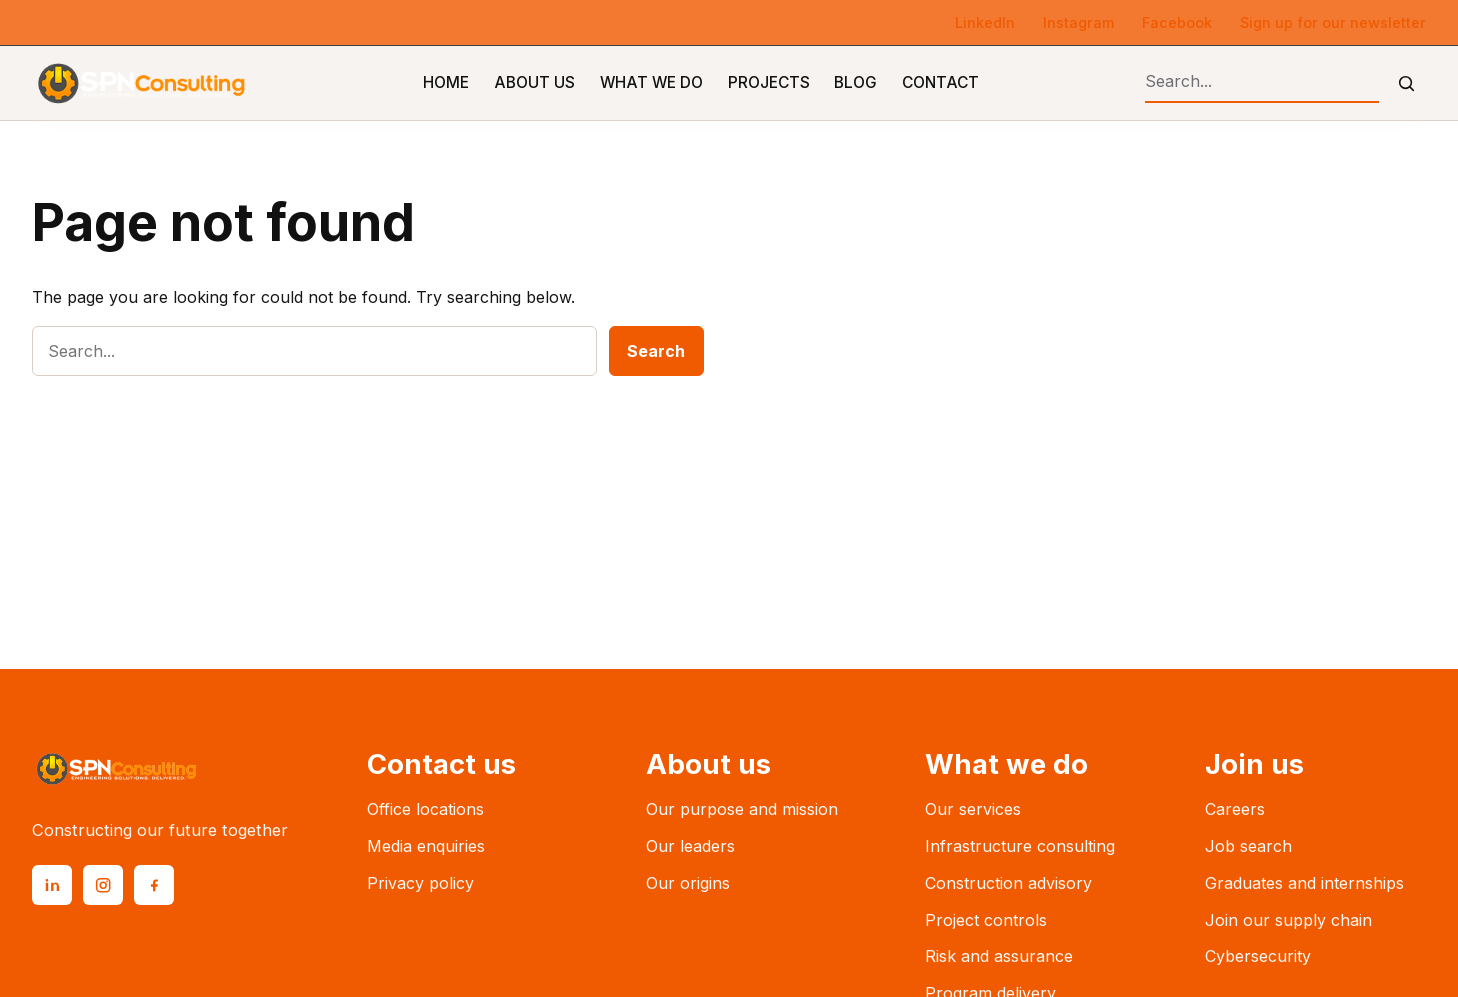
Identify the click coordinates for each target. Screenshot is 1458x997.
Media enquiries (426, 846)
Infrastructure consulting (1020, 846)
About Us (534, 82)
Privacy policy (420, 883)
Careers (1235, 809)
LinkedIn (985, 22)
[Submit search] (1406, 83)
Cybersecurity (1258, 956)
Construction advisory (1008, 883)
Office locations (425, 809)
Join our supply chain (1288, 920)
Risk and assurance (999, 956)
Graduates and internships (1304, 883)
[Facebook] (154, 885)
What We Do (651, 82)
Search (656, 351)
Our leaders (690, 846)
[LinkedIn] (52, 885)
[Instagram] (103, 885)
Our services (973, 809)
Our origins (688, 883)
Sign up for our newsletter (1333, 22)
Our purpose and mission (742, 809)
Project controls (986, 920)
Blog (855, 82)
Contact (940, 82)
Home (446, 82)
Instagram (1078, 22)
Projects (769, 82)
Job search (1248, 846)
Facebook (1177, 22)
